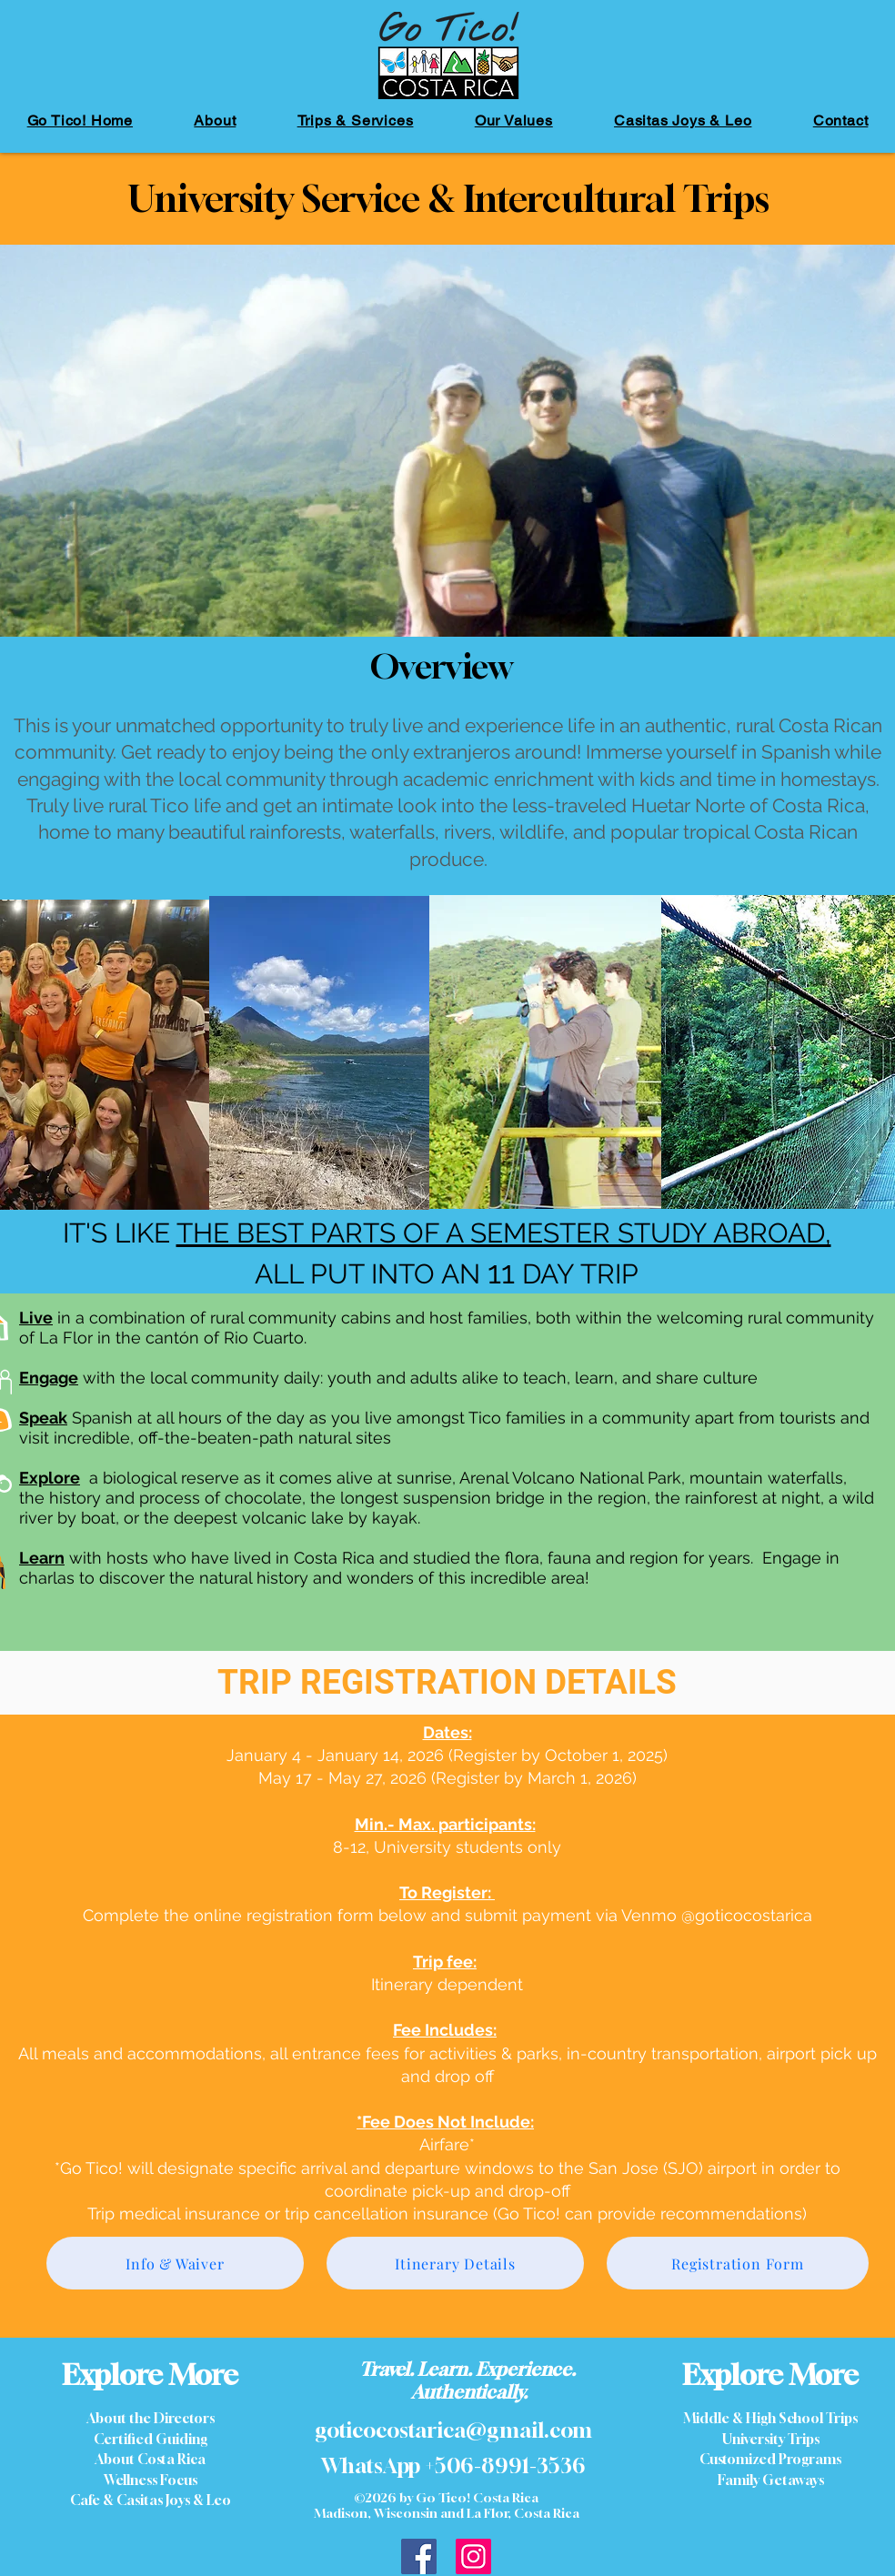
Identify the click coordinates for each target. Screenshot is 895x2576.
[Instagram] (473, 2556)
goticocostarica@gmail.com (453, 2430)
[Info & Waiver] (175, 2263)
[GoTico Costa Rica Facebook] (419, 2556)
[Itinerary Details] (455, 2263)
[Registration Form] (738, 2263)
